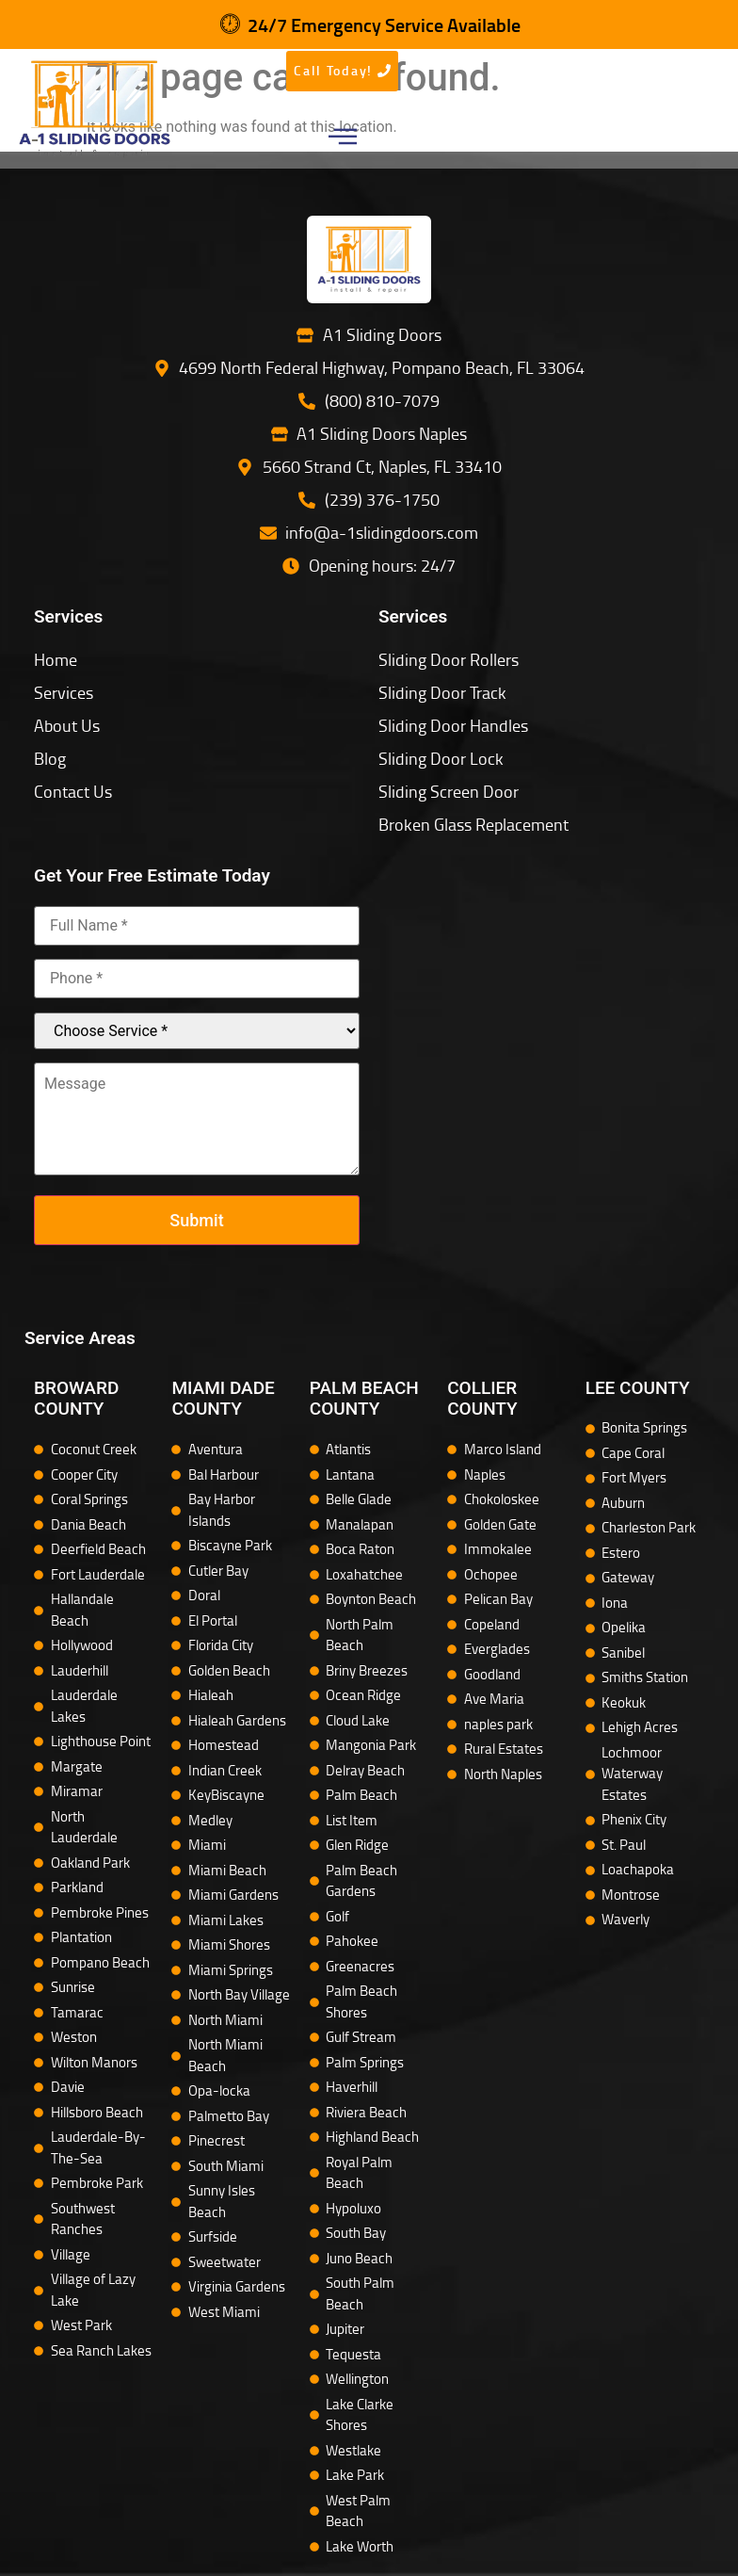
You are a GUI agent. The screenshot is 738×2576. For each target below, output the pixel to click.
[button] (342, 139)
